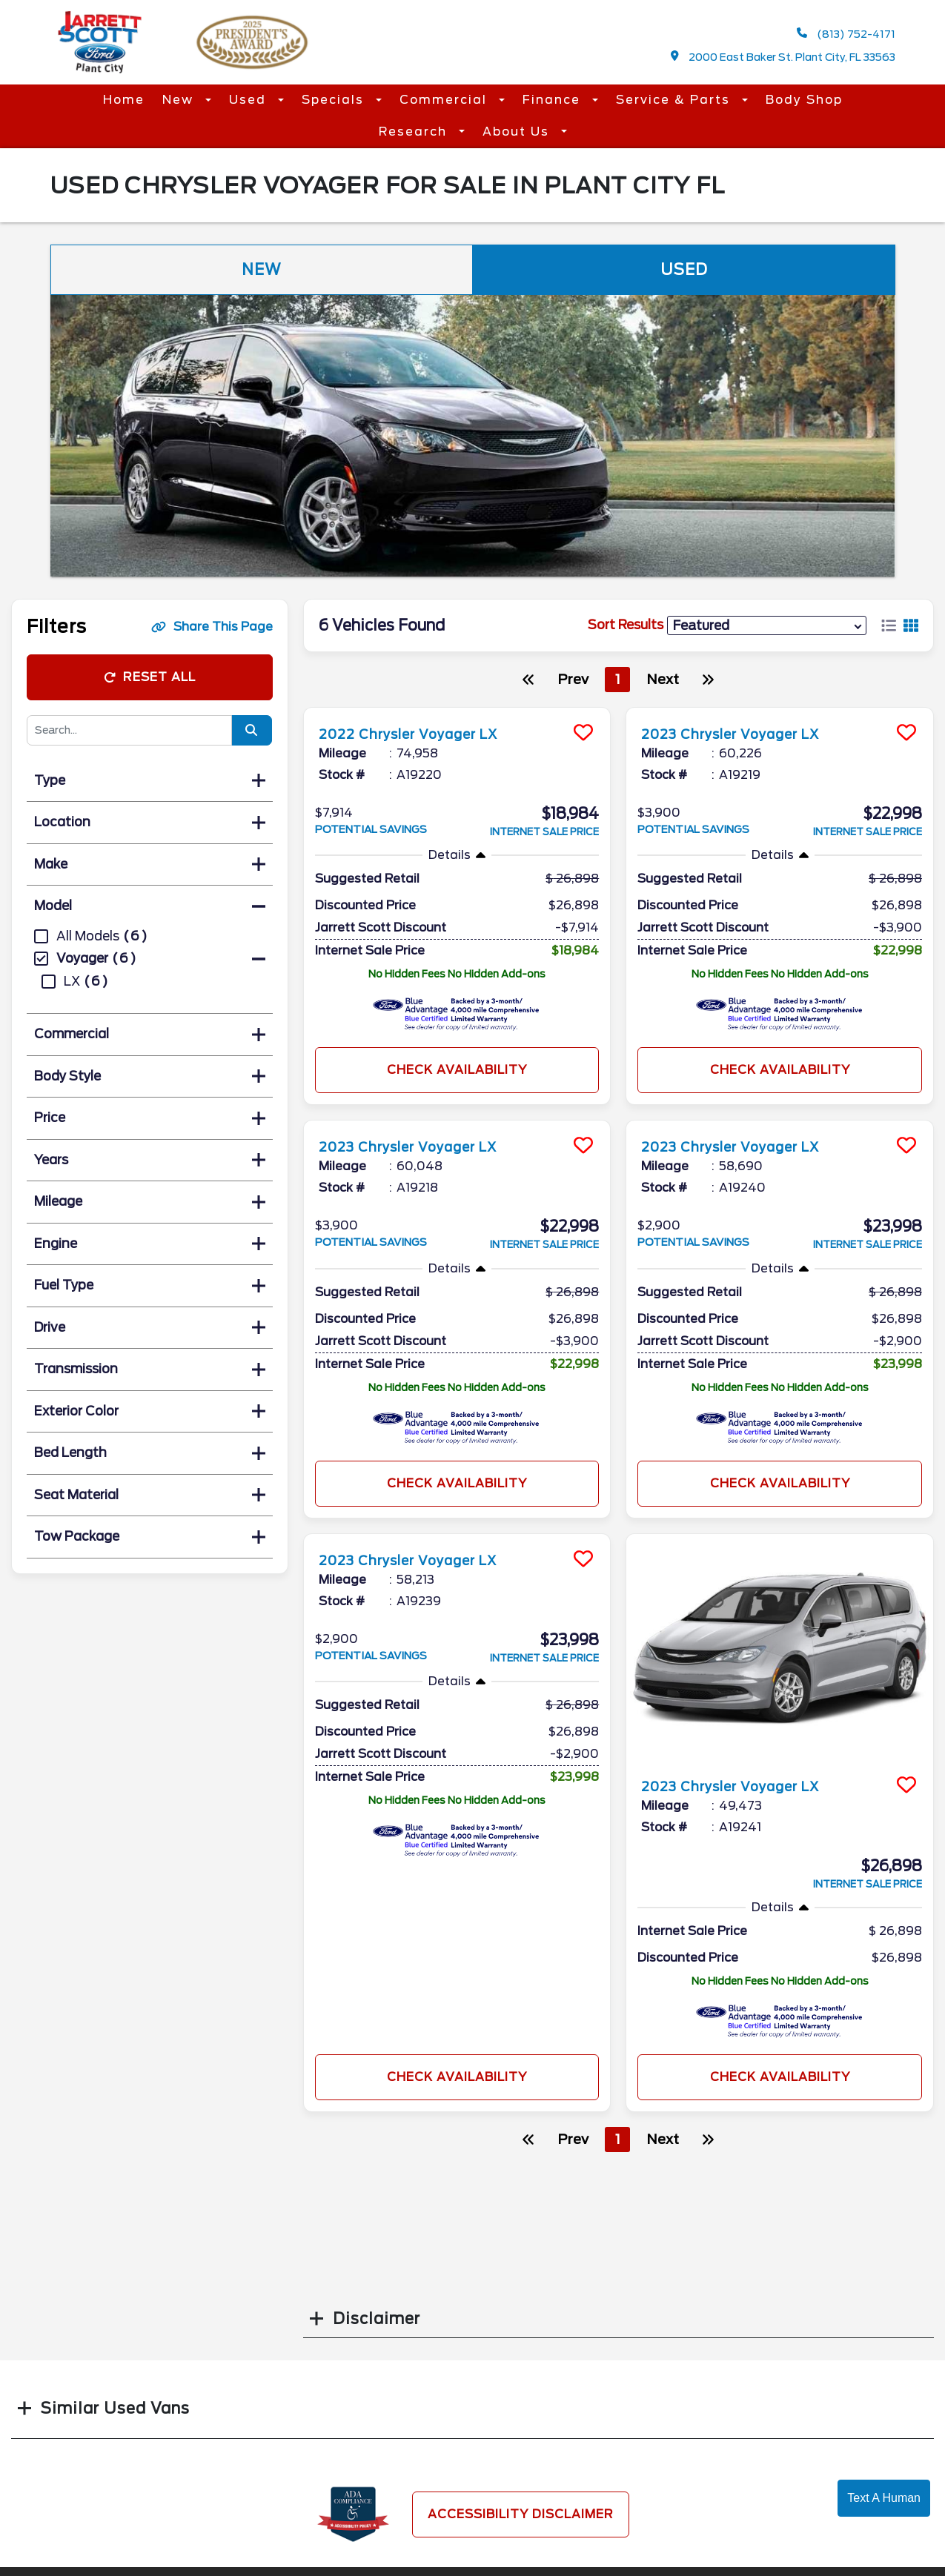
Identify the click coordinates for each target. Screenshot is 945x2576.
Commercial (445, 100)
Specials (335, 100)
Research (415, 132)
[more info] (457, 709)
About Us (518, 132)
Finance (554, 100)
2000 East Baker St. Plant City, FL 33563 (783, 56)
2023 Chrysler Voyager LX (745, 734)
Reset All (150, 677)
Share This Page (212, 627)
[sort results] (766, 625)
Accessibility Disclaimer (521, 2514)
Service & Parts (675, 100)
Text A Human (884, 2498)
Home (124, 100)
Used (250, 100)
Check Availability (457, 1070)
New (180, 100)
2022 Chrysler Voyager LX (422, 734)
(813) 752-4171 (846, 33)
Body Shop (804, 100)
